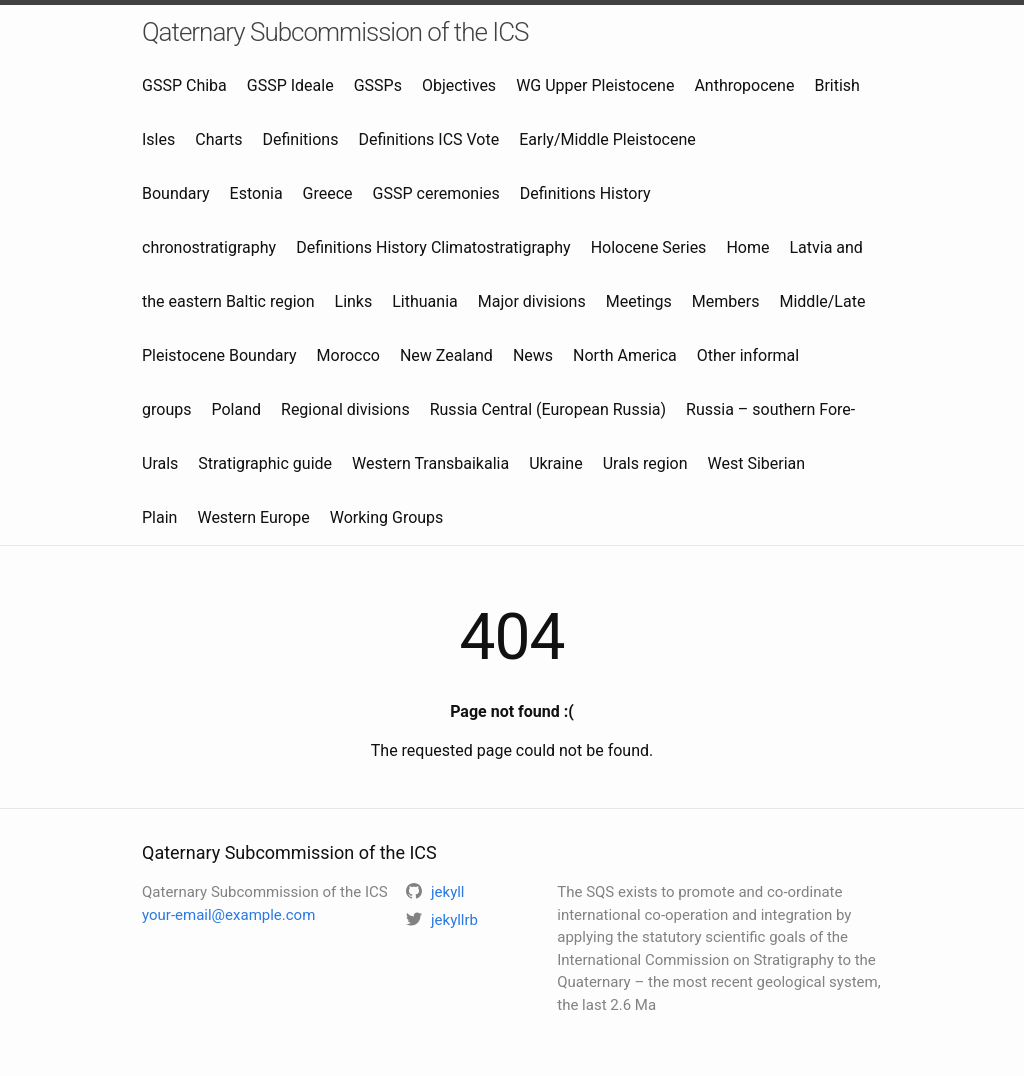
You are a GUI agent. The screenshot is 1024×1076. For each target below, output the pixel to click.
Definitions (300, 139)
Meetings (639, 301)
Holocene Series (649, 247)
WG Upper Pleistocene (595, 85)
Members (726, 301)
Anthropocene (744, 85)
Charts (218, 139)
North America (625, 355)
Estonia (256, 193)
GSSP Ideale (290, 85)
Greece (328, 193)
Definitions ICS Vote (428, 139)
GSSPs (378, 85)
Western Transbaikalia (430, 463)
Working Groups (387, 517)
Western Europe (253, 517)
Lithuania (425, 301)
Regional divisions (345, 409)
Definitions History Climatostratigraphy (433, 247)
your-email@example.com (228, 915)
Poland (236, 409)
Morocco (348, 355)
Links (354, 301)
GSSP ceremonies (436, 193)
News (533, 355)
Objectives (459, 85)
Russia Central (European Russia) (548, 409)
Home (747, 247)
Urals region (645, 463)
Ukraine (556, 463)
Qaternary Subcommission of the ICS (335, 32)
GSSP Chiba (184, 85)
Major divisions (532, 301)
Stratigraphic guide (265, 463)
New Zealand (446, 355)
